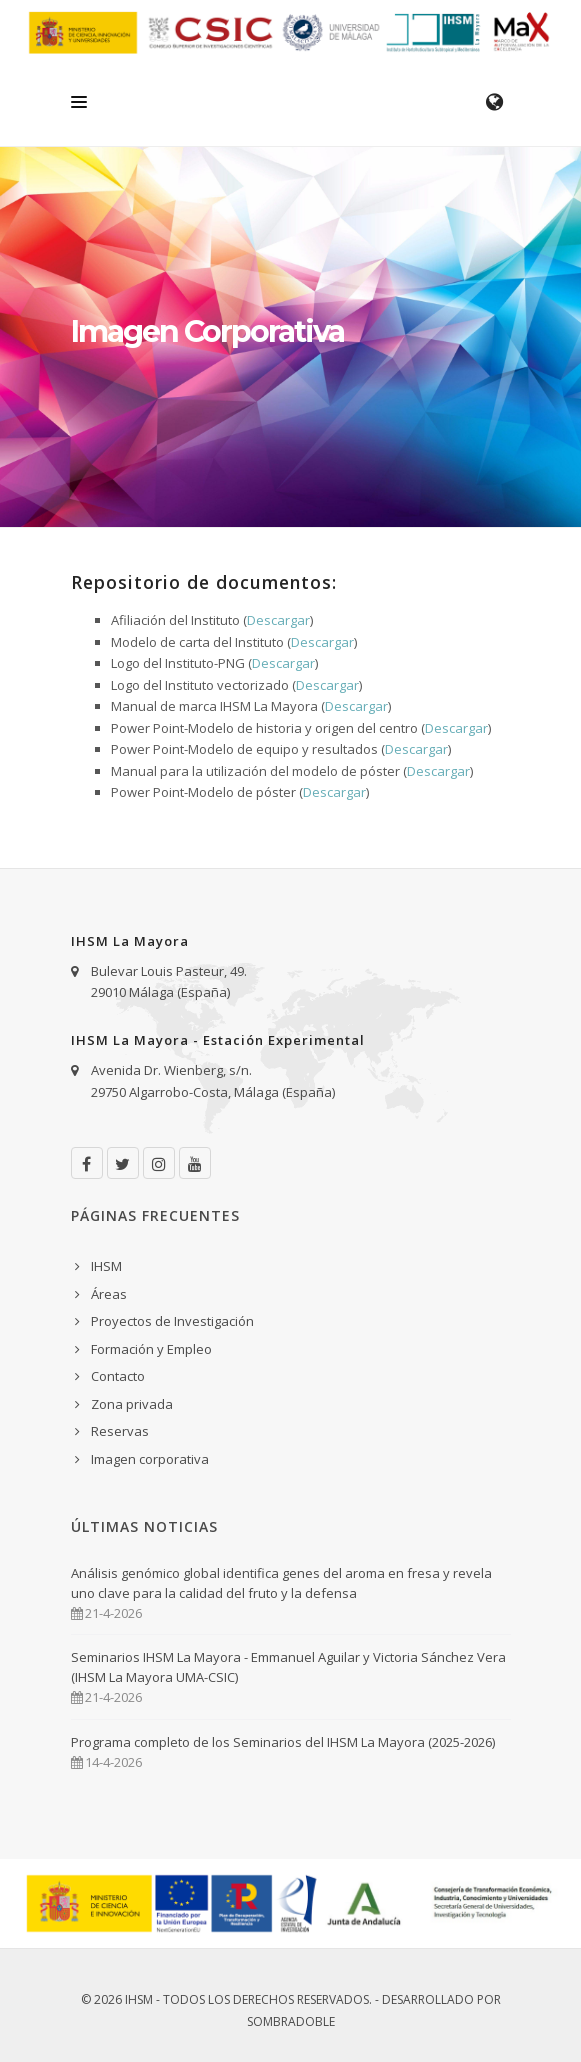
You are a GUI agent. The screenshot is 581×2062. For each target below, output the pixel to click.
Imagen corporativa (150, 1459)
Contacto (118, 1376)
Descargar (278, 620)
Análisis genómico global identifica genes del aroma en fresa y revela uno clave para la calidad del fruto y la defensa (281, 1583)
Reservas (120, 1431)
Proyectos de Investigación (172, 1321)
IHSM (106, 1266)
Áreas (109, 1294)
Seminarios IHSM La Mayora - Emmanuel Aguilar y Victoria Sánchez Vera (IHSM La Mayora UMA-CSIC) (288, 1667)
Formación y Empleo (151, 1349)
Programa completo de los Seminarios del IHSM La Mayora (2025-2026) (283, 1742)
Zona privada (132, 1404)
